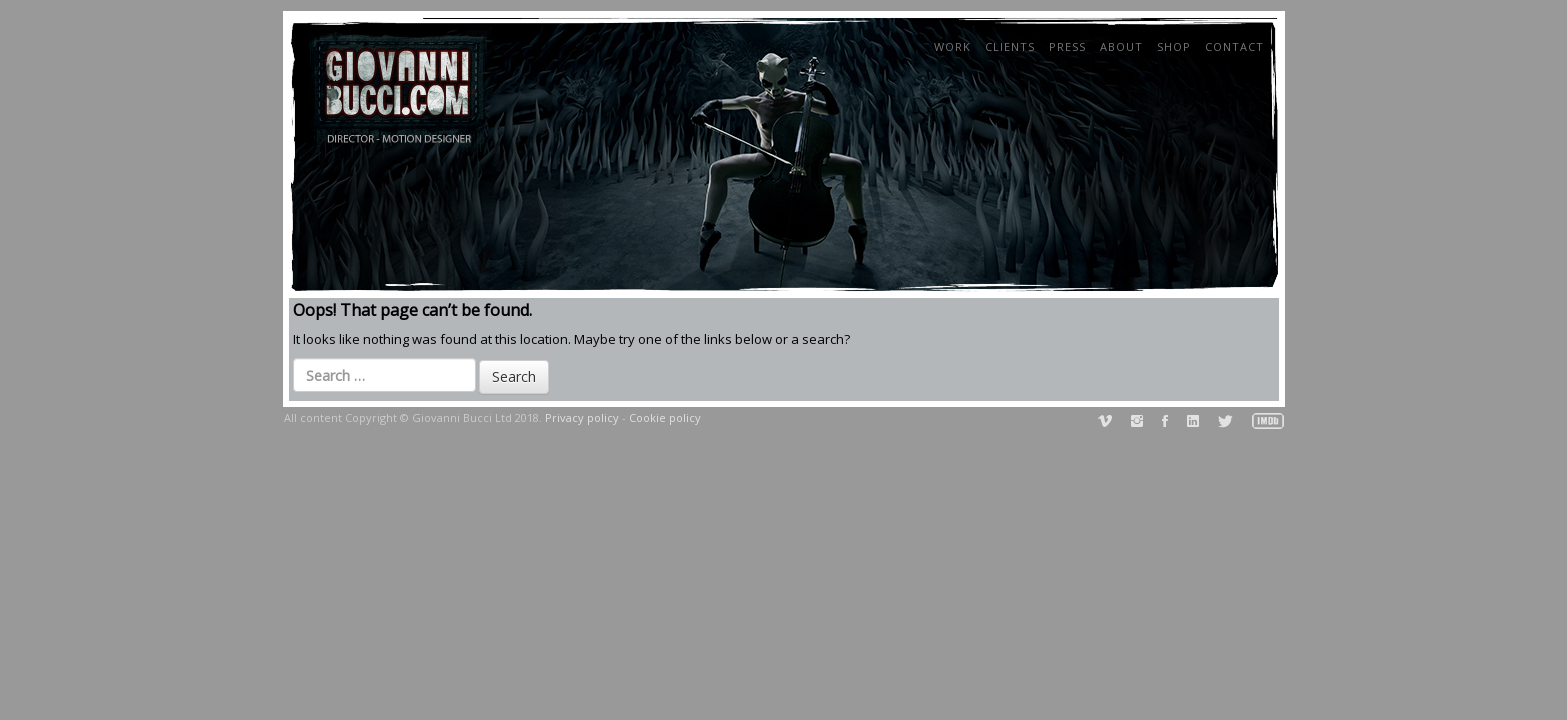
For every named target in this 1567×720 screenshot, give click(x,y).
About (1121, 46)
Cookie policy (665, 417)
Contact (1234, 46)
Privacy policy (582, 417)
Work (952, 46)
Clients (1010, 46)
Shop (1174, 46)
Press (1067, 46)
